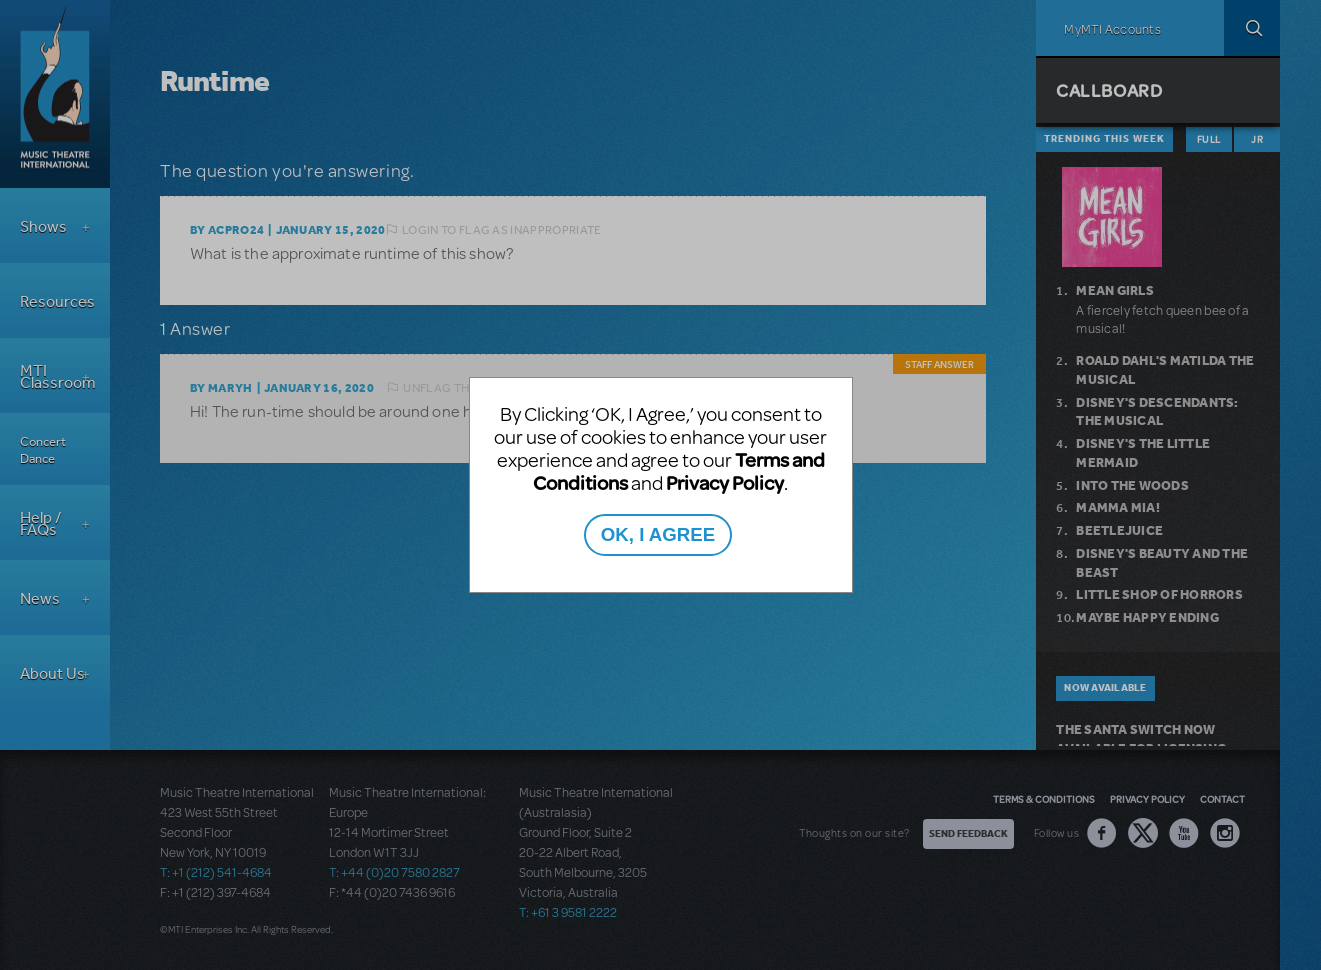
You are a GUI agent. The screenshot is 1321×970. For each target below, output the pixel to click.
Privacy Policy (725, 482)
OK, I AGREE (658, 534)
